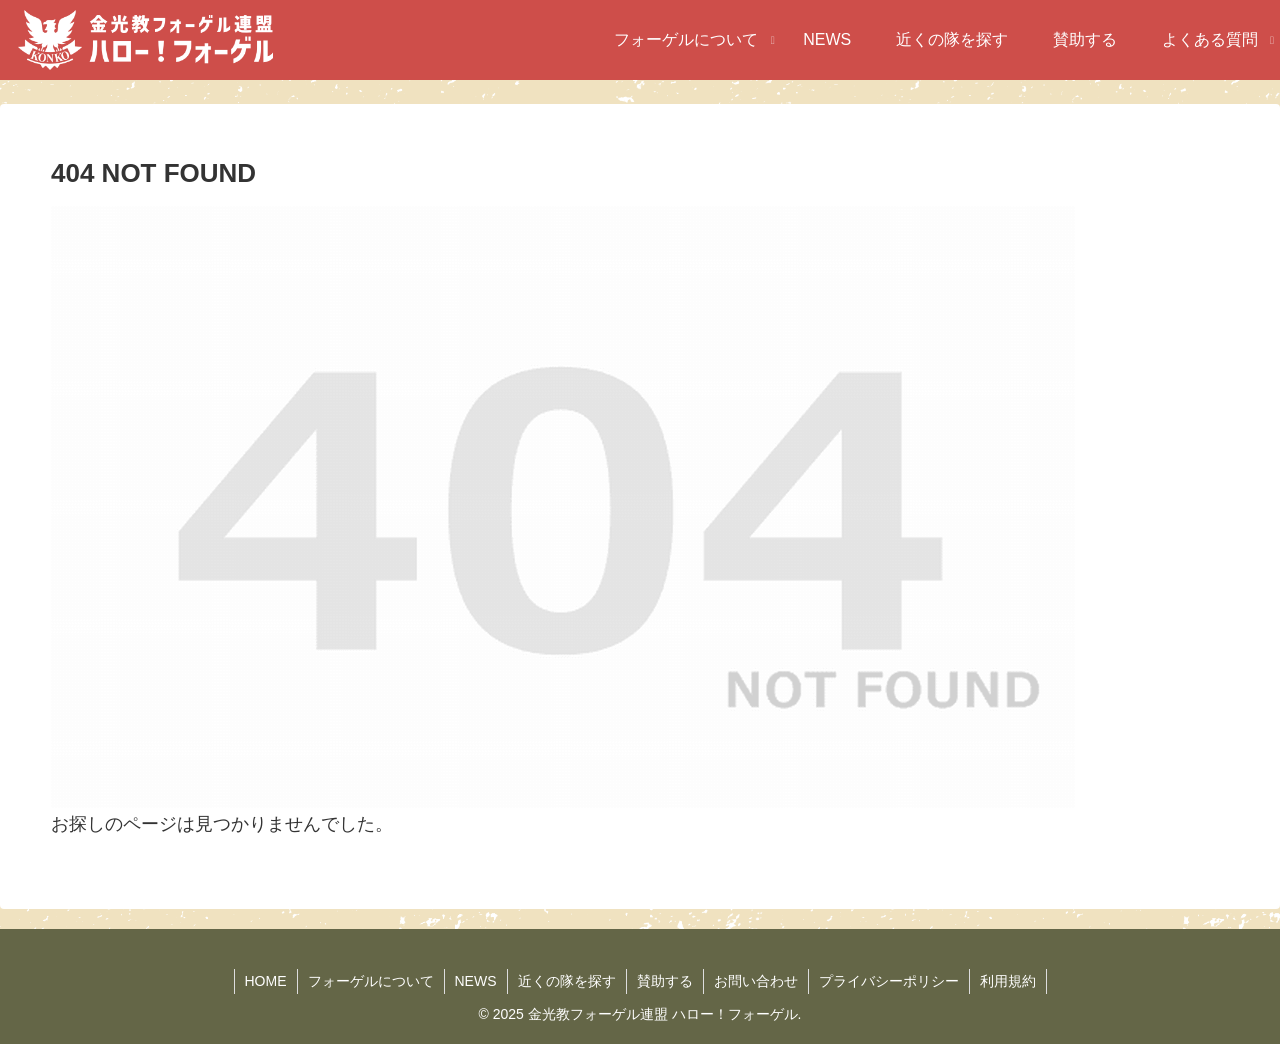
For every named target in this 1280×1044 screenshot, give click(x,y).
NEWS (476, 981)
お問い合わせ (756, 981)
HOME (266, 981)
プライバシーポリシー (889, 981)
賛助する (665, 981)
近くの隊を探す (567, 981)
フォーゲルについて (371, 981)
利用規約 (1008, 981)
